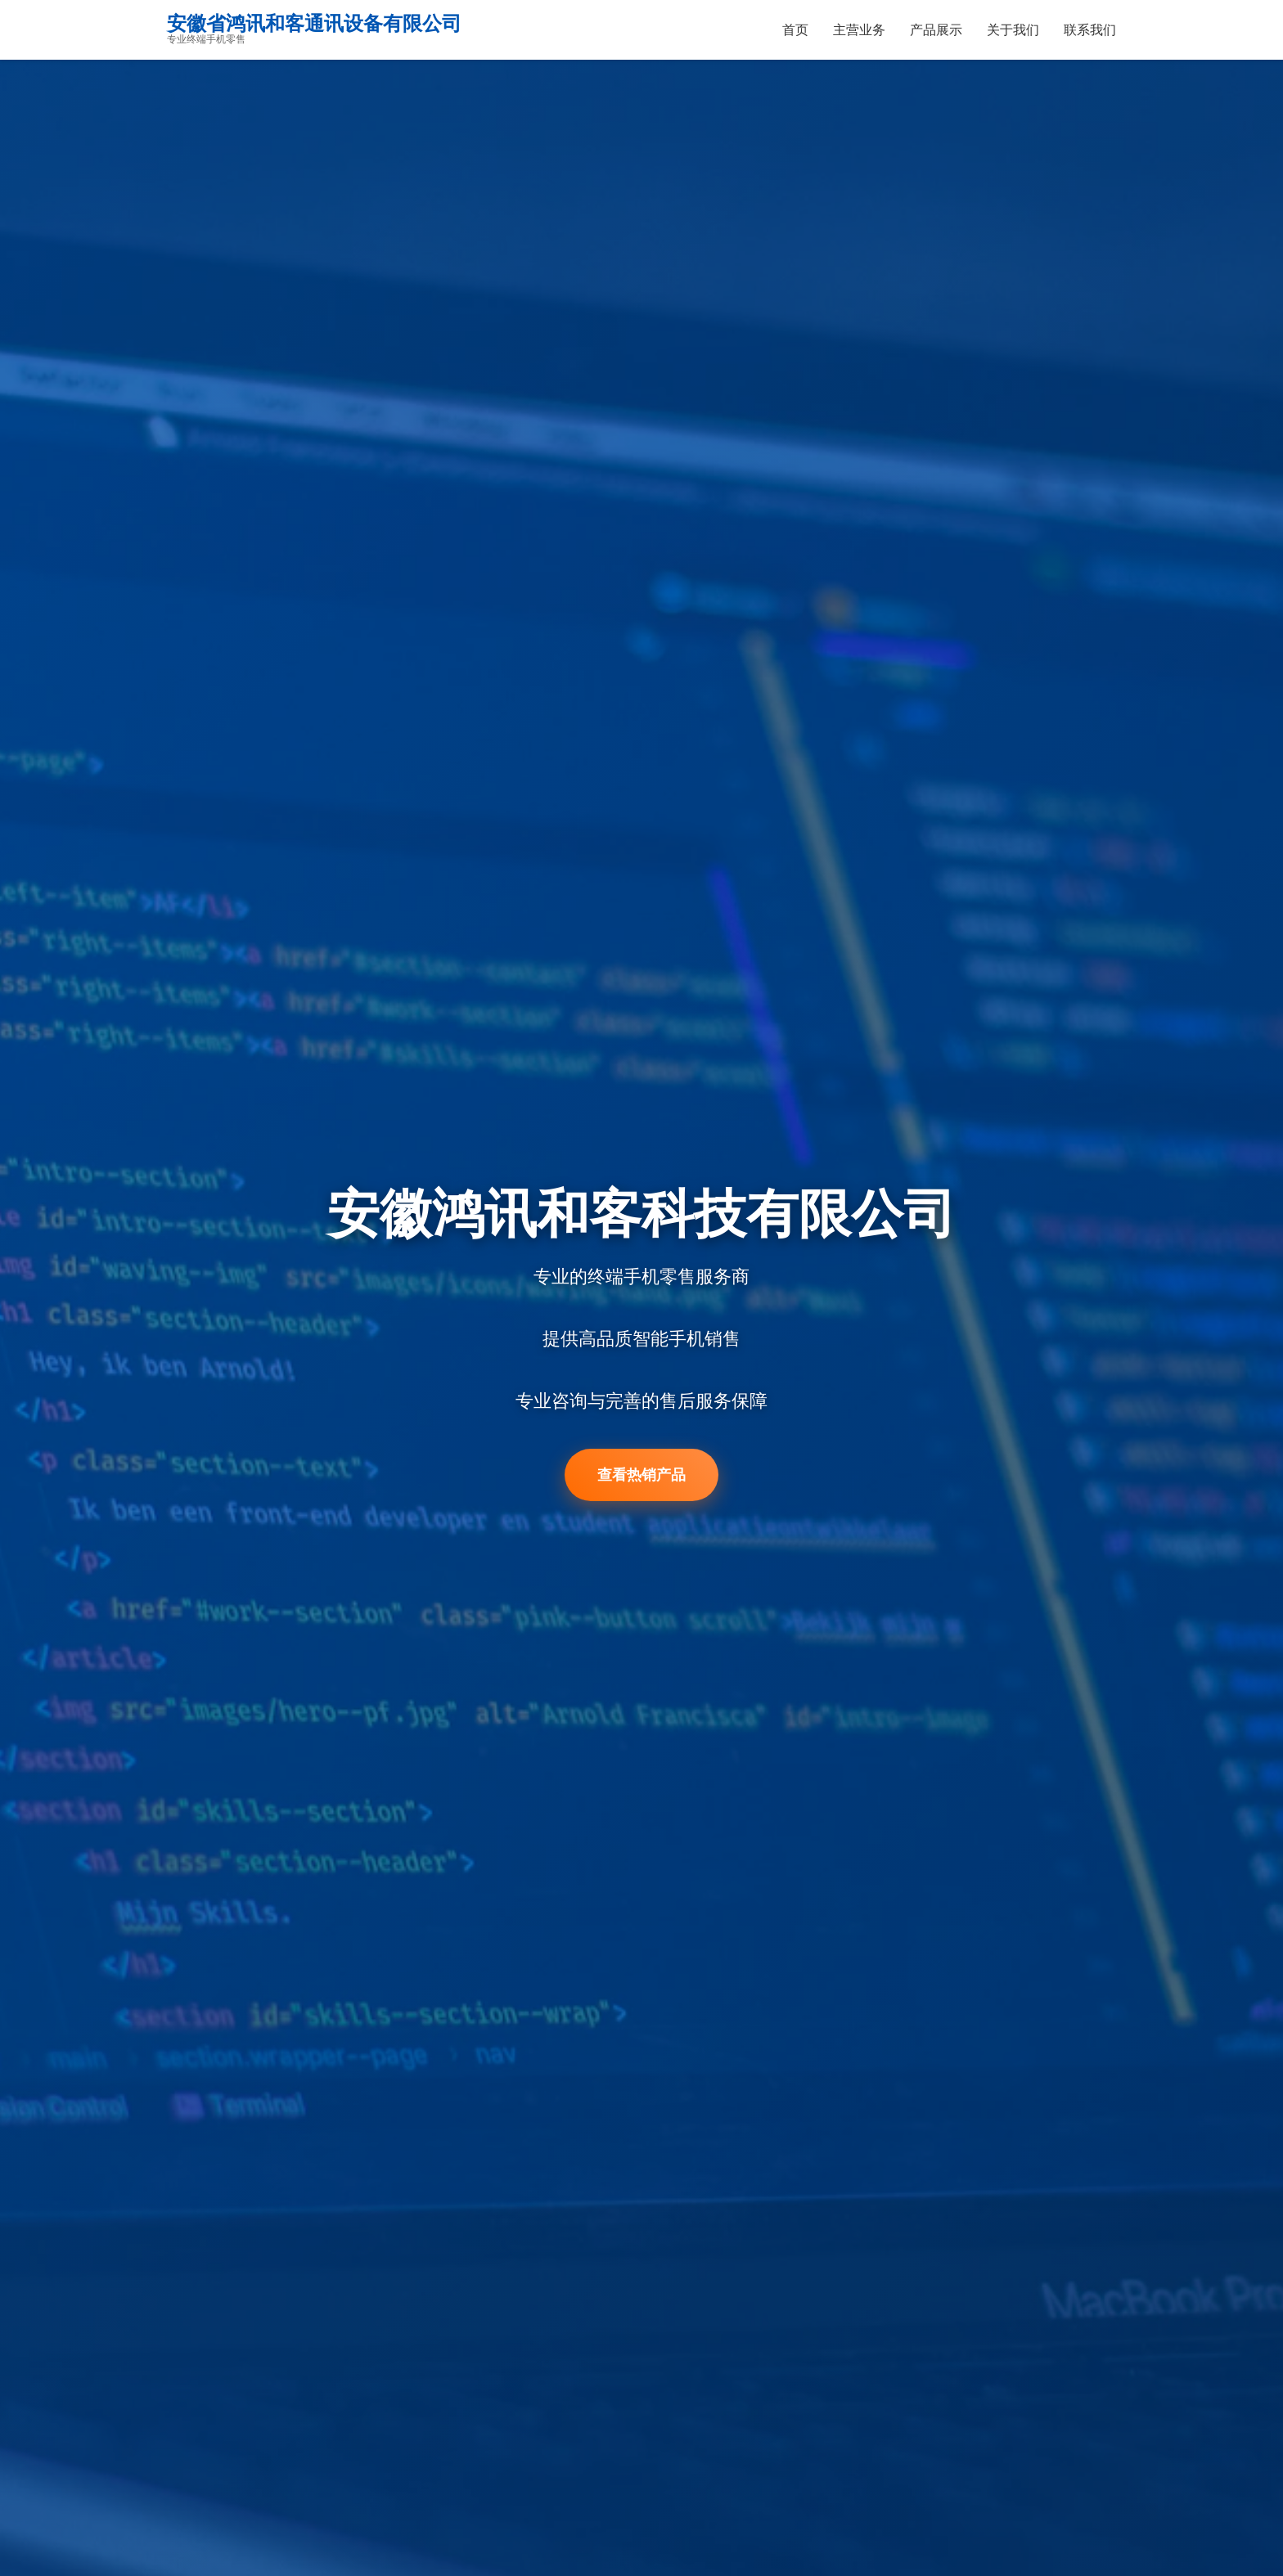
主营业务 (859, 30)
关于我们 (1013, 30)
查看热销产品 (641, 1476)
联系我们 (1090, 30)
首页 (795, 30)
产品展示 (936, 30)
